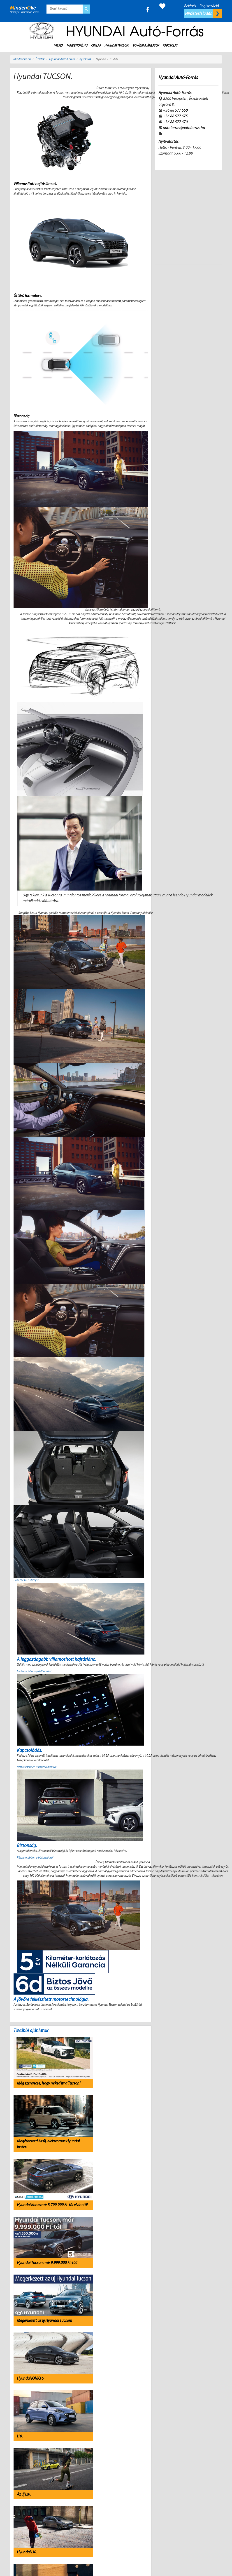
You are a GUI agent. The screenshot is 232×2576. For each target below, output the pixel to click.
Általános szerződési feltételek (200, 2551)
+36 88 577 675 (33, 2486)
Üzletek (39, 59)
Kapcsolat (170, 45)
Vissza (58, 45)
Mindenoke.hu (22, 59)
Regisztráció (209, 6)
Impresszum (123, 2551)
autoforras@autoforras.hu (42, 2498)
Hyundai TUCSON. (116, 45)
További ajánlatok (146, 45)
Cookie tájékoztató (127, 2556)
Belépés (190, 6)
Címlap (96, 45)
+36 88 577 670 (33, 2492)
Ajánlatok (85, 59)
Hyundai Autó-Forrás (62, 59)
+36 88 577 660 (33, 2480)
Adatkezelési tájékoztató (164, 2551)
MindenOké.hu (77, 45)
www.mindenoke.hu (59, 2551)
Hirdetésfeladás (203, 13)
